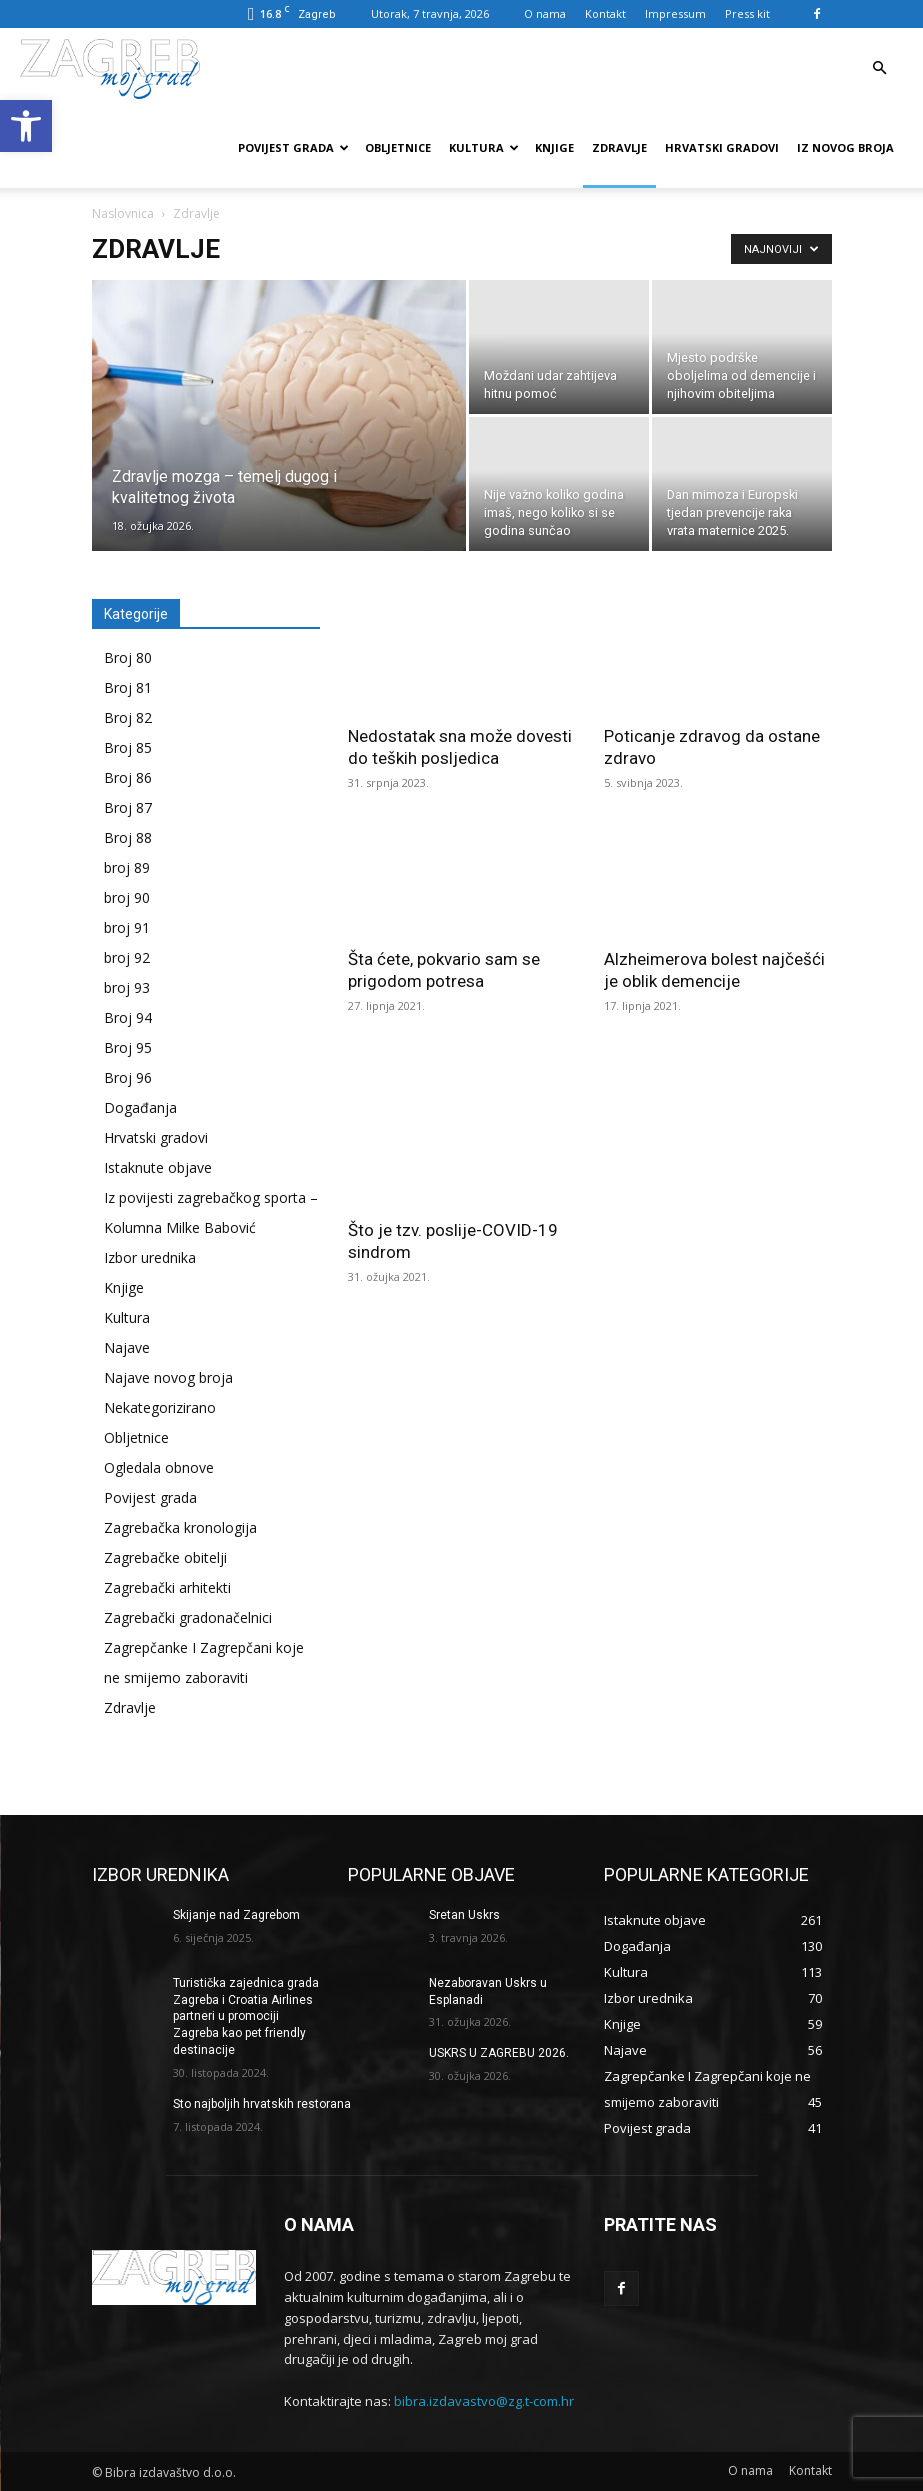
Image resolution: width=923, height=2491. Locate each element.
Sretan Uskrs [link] (464, 1915)
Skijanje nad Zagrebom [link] (236, 1915)
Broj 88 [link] (128, 837)
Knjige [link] (554, 147)
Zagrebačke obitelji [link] (165, 1557)
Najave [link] (127, 1347)
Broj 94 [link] (128, 1017)
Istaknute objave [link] (158, 1167)
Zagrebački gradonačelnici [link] (188, 1617)
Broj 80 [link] (128, 657)
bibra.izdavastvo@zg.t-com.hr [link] (484, 2401)
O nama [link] (545, 13)
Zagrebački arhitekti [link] (167, 1587)
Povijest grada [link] (293, 147)
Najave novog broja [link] (168, 1377)
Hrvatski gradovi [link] (722, 147)
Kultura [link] (484, 147)
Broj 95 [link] (128, 1047)
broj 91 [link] (127, 927)
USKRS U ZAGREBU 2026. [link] (499, 2053)
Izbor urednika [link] (150, 1257)
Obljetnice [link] (398, 147)
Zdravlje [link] (619, 147)
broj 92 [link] (127, 957)
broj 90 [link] (127, 897)
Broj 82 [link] (128, 717)
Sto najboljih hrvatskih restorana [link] (262, 2104)
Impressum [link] (675, 13)
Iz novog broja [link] (845, 147)
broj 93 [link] (127, 987)
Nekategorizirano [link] (160, 1407)
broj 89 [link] (127, 867)
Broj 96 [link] (128, 1077)
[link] (26, 126)
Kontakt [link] (605, 13)
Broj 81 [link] (128, 687)
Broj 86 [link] (128, 777)
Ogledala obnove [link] (159, 1467)
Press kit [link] (747, 13)
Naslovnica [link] (123, 213)
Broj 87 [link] (128, 807)
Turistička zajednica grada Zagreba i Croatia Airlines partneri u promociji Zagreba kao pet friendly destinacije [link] (246, 2016)
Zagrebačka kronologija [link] (180, 1527)
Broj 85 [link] (128, 747)
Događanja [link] (140, 1107)
